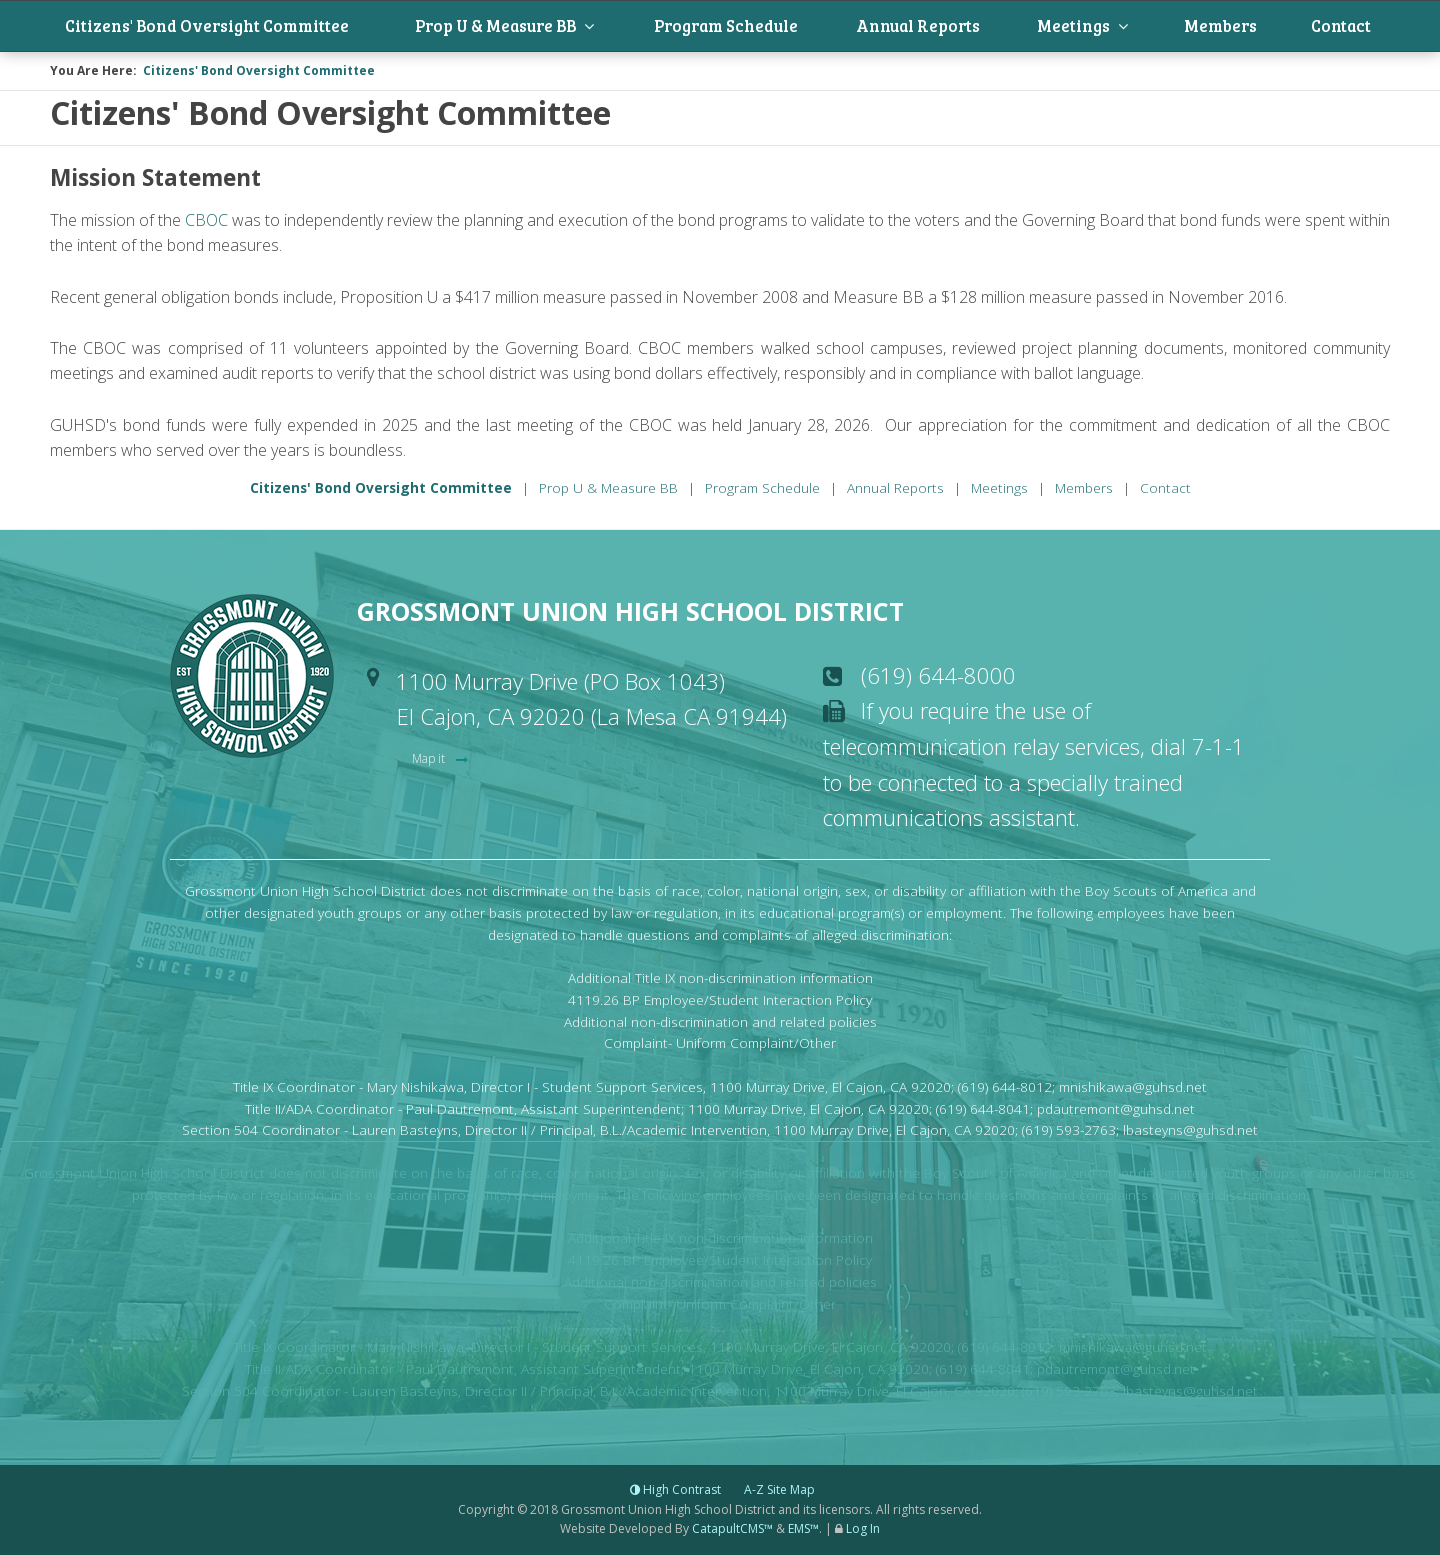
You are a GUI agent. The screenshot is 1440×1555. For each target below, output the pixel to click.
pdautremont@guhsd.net (1116, 1110)
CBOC (206, 222)
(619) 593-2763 (1069, 1132)
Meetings (1116, 27)
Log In (863, 1530)
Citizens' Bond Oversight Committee (233, 27)
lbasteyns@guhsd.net (1190, 1132)
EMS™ (803, 1530)
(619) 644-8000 (938, 677)
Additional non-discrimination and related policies (720, 1023)
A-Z (779, 1492)
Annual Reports (966, 27)
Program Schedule (773, 27)
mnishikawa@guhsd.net (1133, 1088)
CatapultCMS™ (732, 1530)
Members (1250, 27)
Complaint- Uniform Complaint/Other (720, 1045)
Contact (1359, 27)
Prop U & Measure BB (537, 27)
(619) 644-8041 (983, 1110)
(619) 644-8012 (1005, 1088)
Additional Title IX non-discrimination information (720, 979)
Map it (430, 760)
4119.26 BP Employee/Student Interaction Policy (720, 1001)
